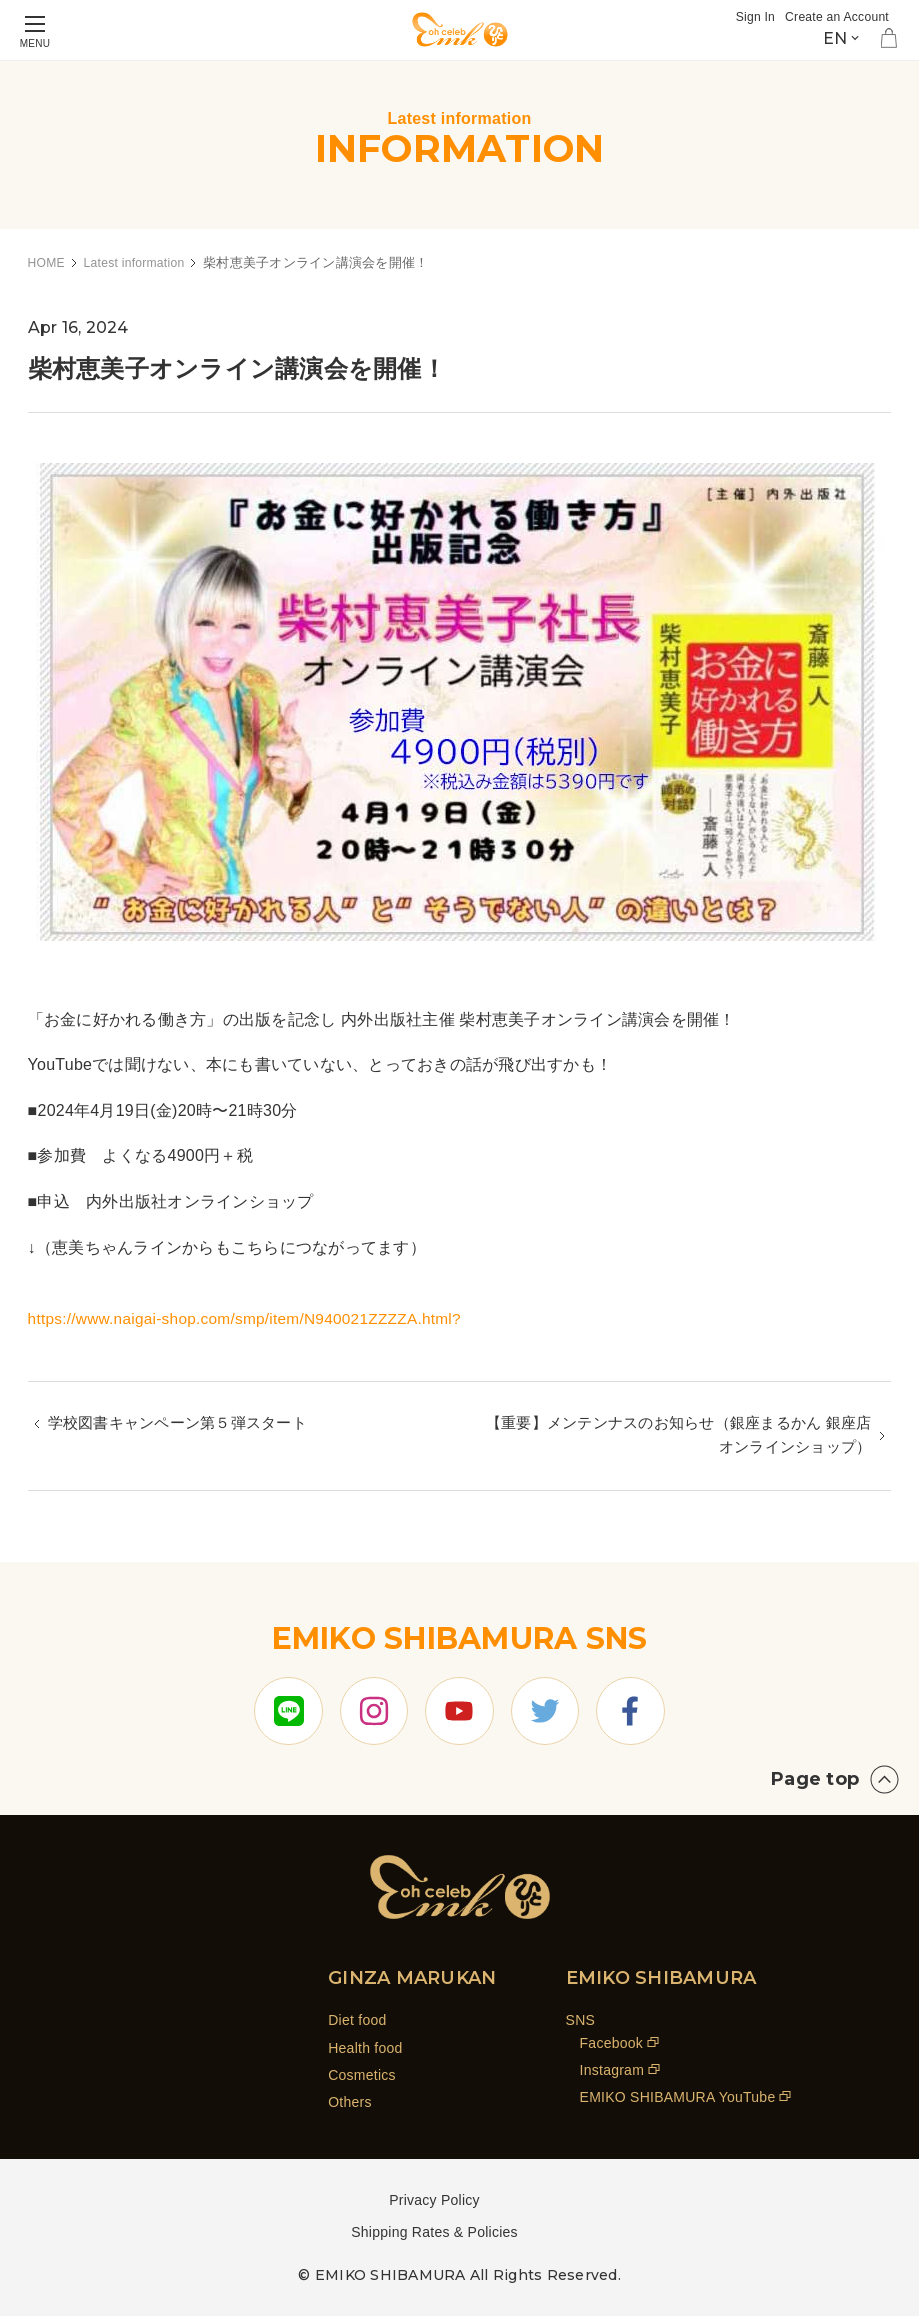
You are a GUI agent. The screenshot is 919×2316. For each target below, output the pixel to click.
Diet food (357, 2020)
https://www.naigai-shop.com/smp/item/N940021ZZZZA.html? (252, 1318)
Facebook (611, 2043)
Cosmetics (362, 2075)
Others (350, 2102)
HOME (48, 262)
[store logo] (460, 29)
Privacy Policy (434, 2200)
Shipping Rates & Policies (434, 2232)
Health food (365, 2048)
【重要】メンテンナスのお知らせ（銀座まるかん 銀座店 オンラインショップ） (682, 1437)
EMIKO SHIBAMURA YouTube (678, 2097)
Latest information (140, 262)
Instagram (612, 2070)
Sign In (747, 16)
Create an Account (833, 16)
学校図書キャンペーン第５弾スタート (186, 1424)
